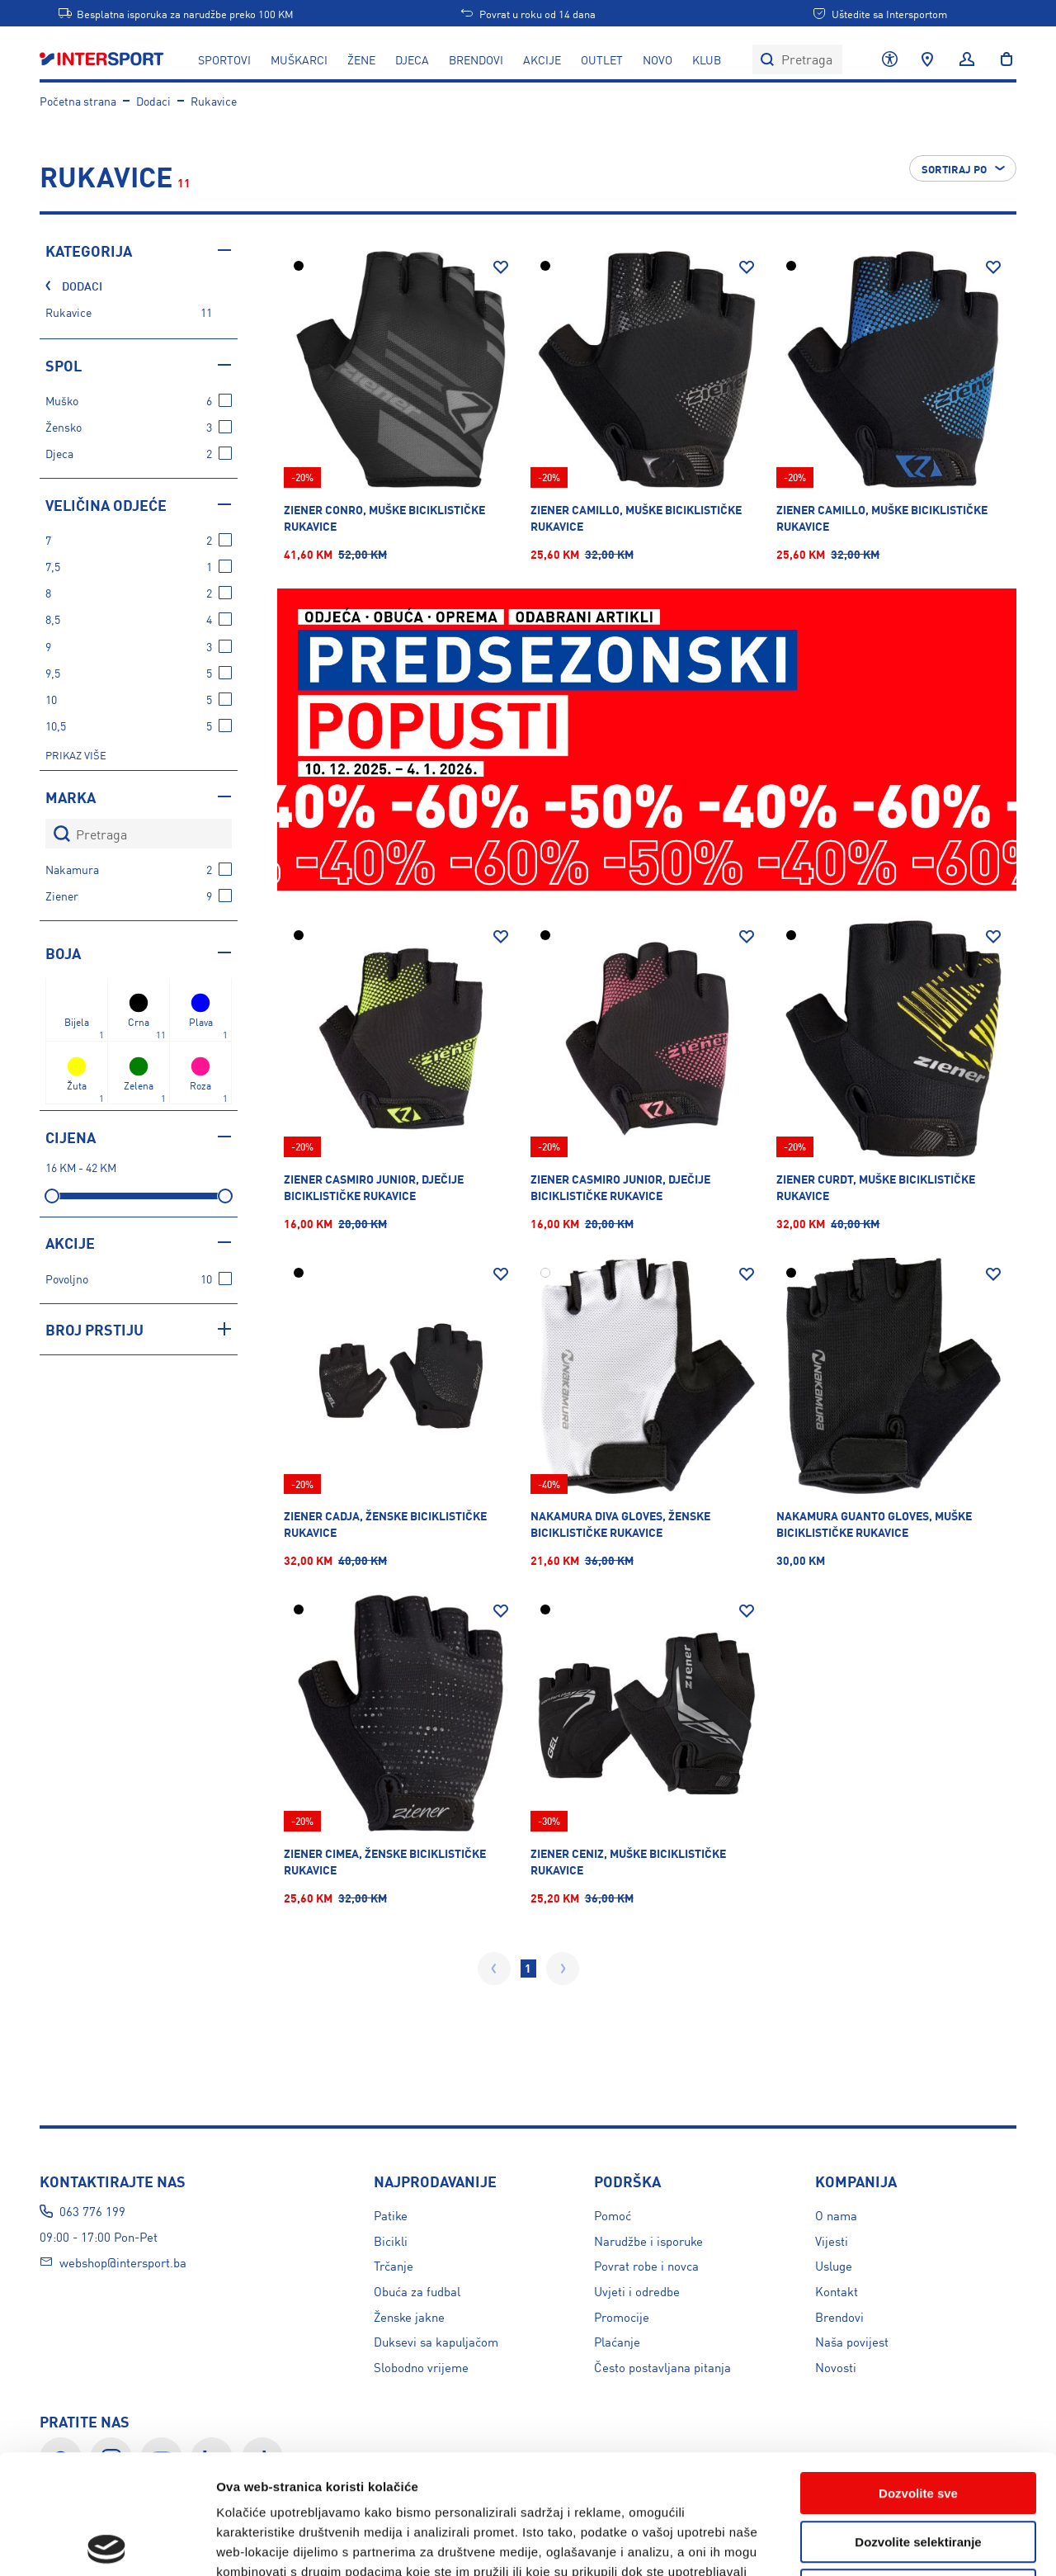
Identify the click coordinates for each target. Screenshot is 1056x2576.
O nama (836, 2214)
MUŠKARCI (299, 59)
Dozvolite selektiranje (918, 2423)
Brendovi (476, 59)
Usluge (833, 2265)
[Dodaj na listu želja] (501, 267)
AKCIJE (542, 59)
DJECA (412, 59)
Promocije (621, 2316)
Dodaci (153, 100)
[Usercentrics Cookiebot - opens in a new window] (107, 2543)
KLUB (706, 59)
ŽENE (361, 59)
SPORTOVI (224, 59)
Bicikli (391, 2240)
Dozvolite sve (918, 2374)
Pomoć (612, 2214)
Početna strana (78, 100)
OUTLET (602, 59)
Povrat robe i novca (646, 2265)
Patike (391, 2214)
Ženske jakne (409, 2316)
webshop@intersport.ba (122, 2261)
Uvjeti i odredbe (637, 2290)
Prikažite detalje (879, 2543)
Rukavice (214, 100)
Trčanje (393, 2265)
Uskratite (918, 2471)
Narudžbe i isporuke (648, 2240)
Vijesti (831, 2240)
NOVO (657, 59)
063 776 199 (92, 2210)
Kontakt (836, 2290)
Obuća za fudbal (417, 2290)
